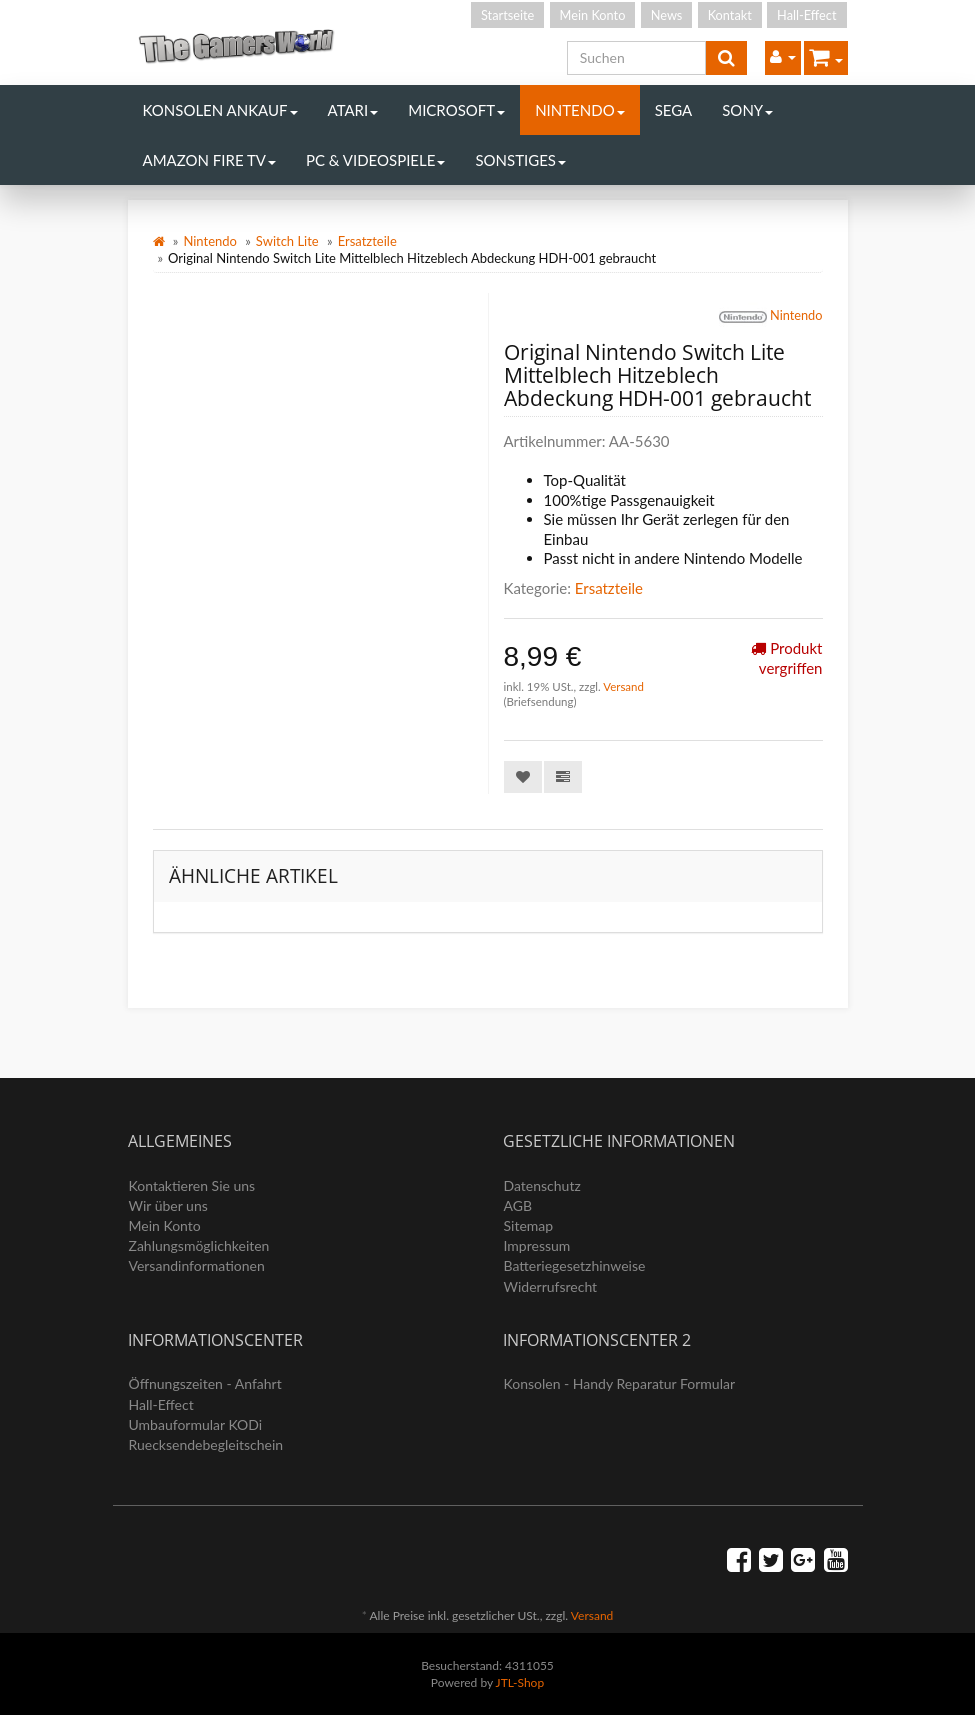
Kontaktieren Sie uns (192, 1185)
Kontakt (730, 15)
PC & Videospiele (375, 160)
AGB (518, 1205)
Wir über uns (168, 1205)
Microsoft (456, 110)
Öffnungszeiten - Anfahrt (205, 1383)
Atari (353, 110)
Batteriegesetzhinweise (575, 1265)
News (667, 15)
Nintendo (580, 110)
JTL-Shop (520, 1682)
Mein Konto (593, 15)
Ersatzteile (367, 241)
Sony (747, 110)
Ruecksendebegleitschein (206, 1444)
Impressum (537, 1245)
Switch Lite (287, 241)
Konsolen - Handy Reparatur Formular (620, 1383)
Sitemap (529, 1225)
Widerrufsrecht (551, 1286)
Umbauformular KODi (196, 1424)
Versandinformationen (197, 1265)
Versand (623, 686)
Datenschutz (542, 1185)
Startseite (507, 15)
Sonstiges (520, 160)
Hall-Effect (806, 15)
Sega (674, 110)
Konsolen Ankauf (220, 110)
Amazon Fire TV (209, 160)
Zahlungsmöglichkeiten (199, 1245)
